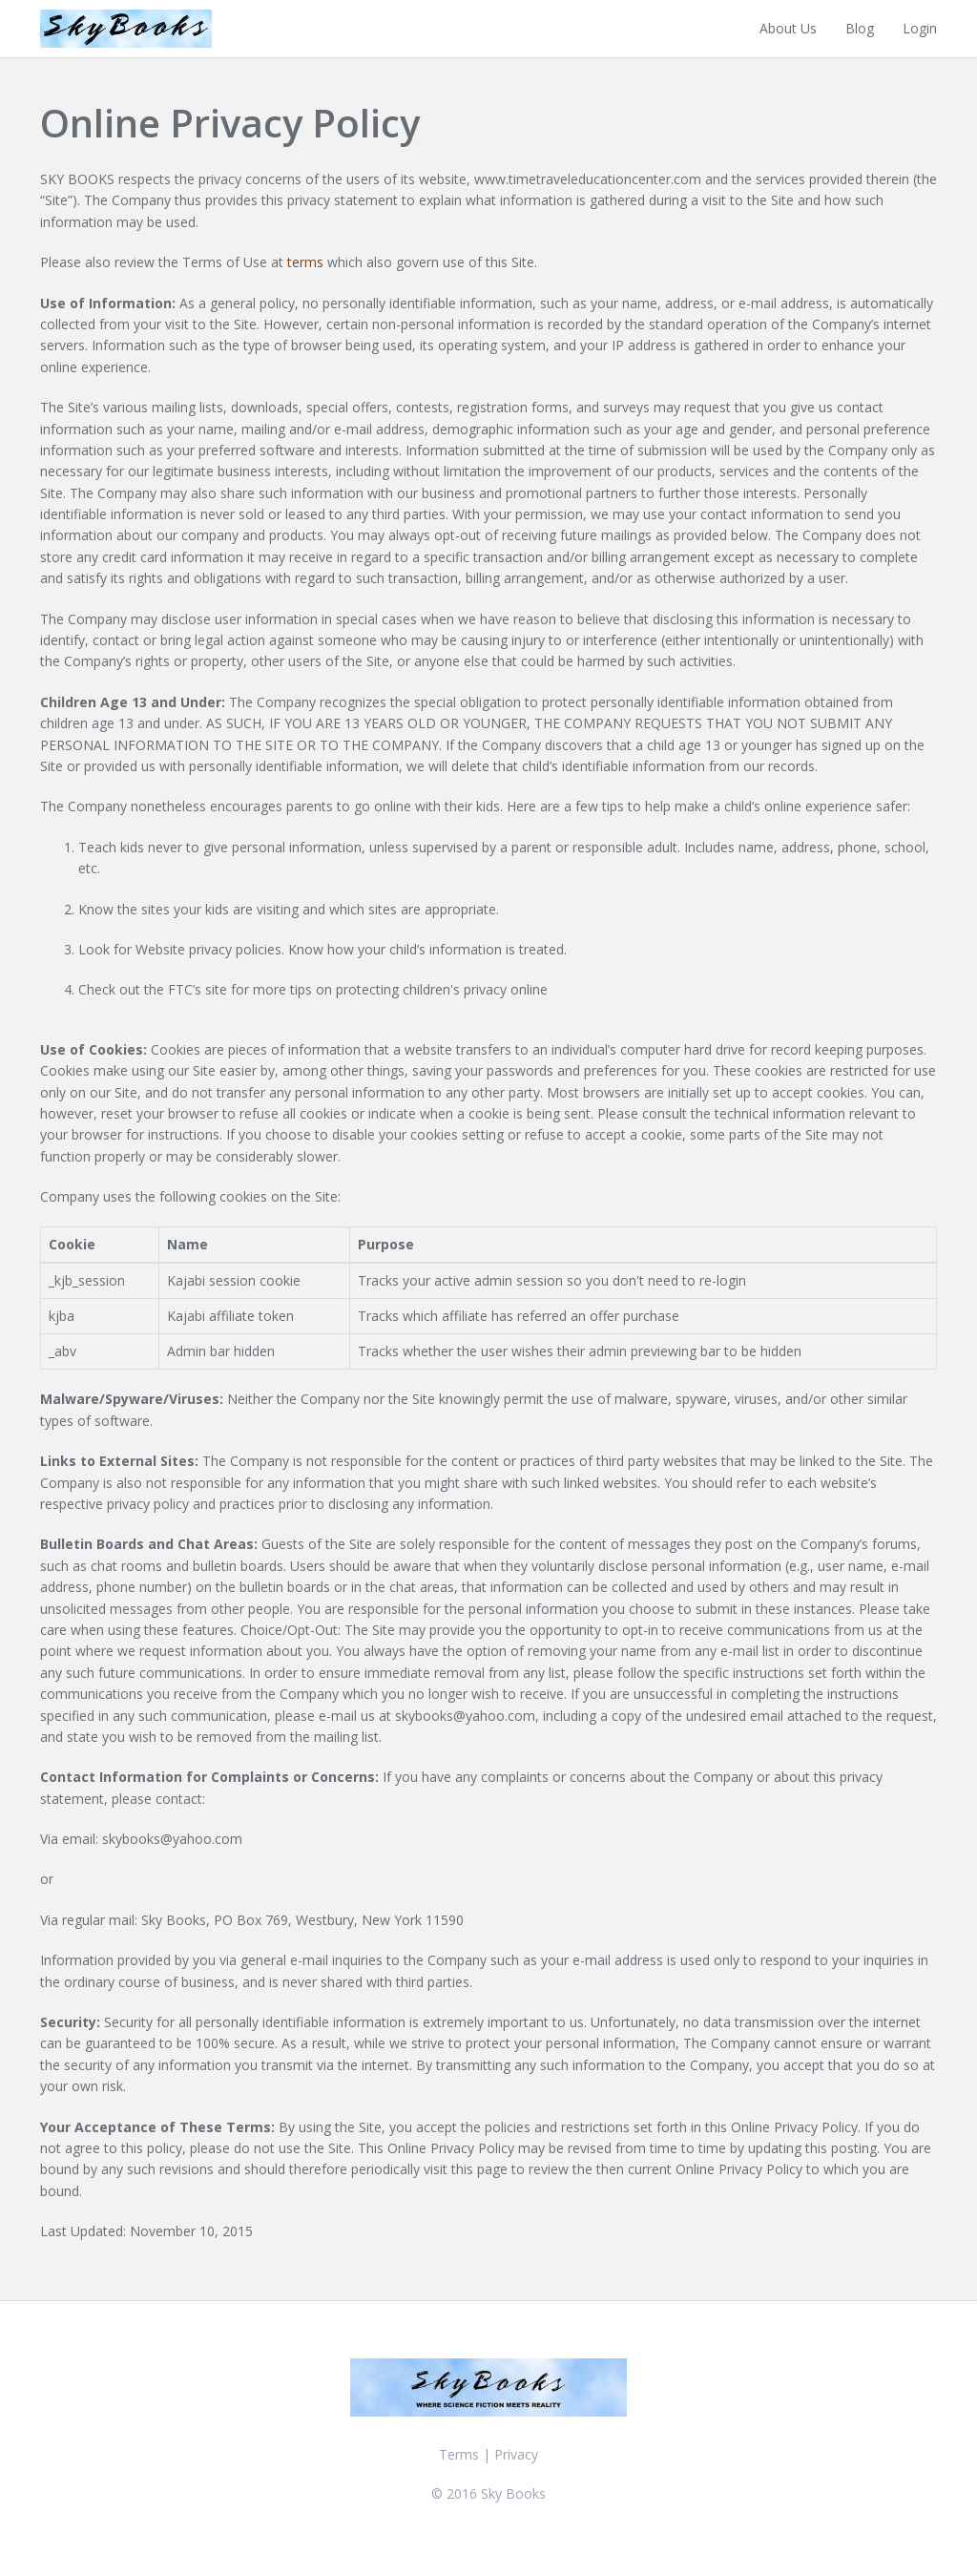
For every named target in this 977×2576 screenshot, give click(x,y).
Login (920, 28)
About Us (788, 28)
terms (305, 262)
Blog (859, 28)
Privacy (516, 2454)
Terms (459, 2454)
